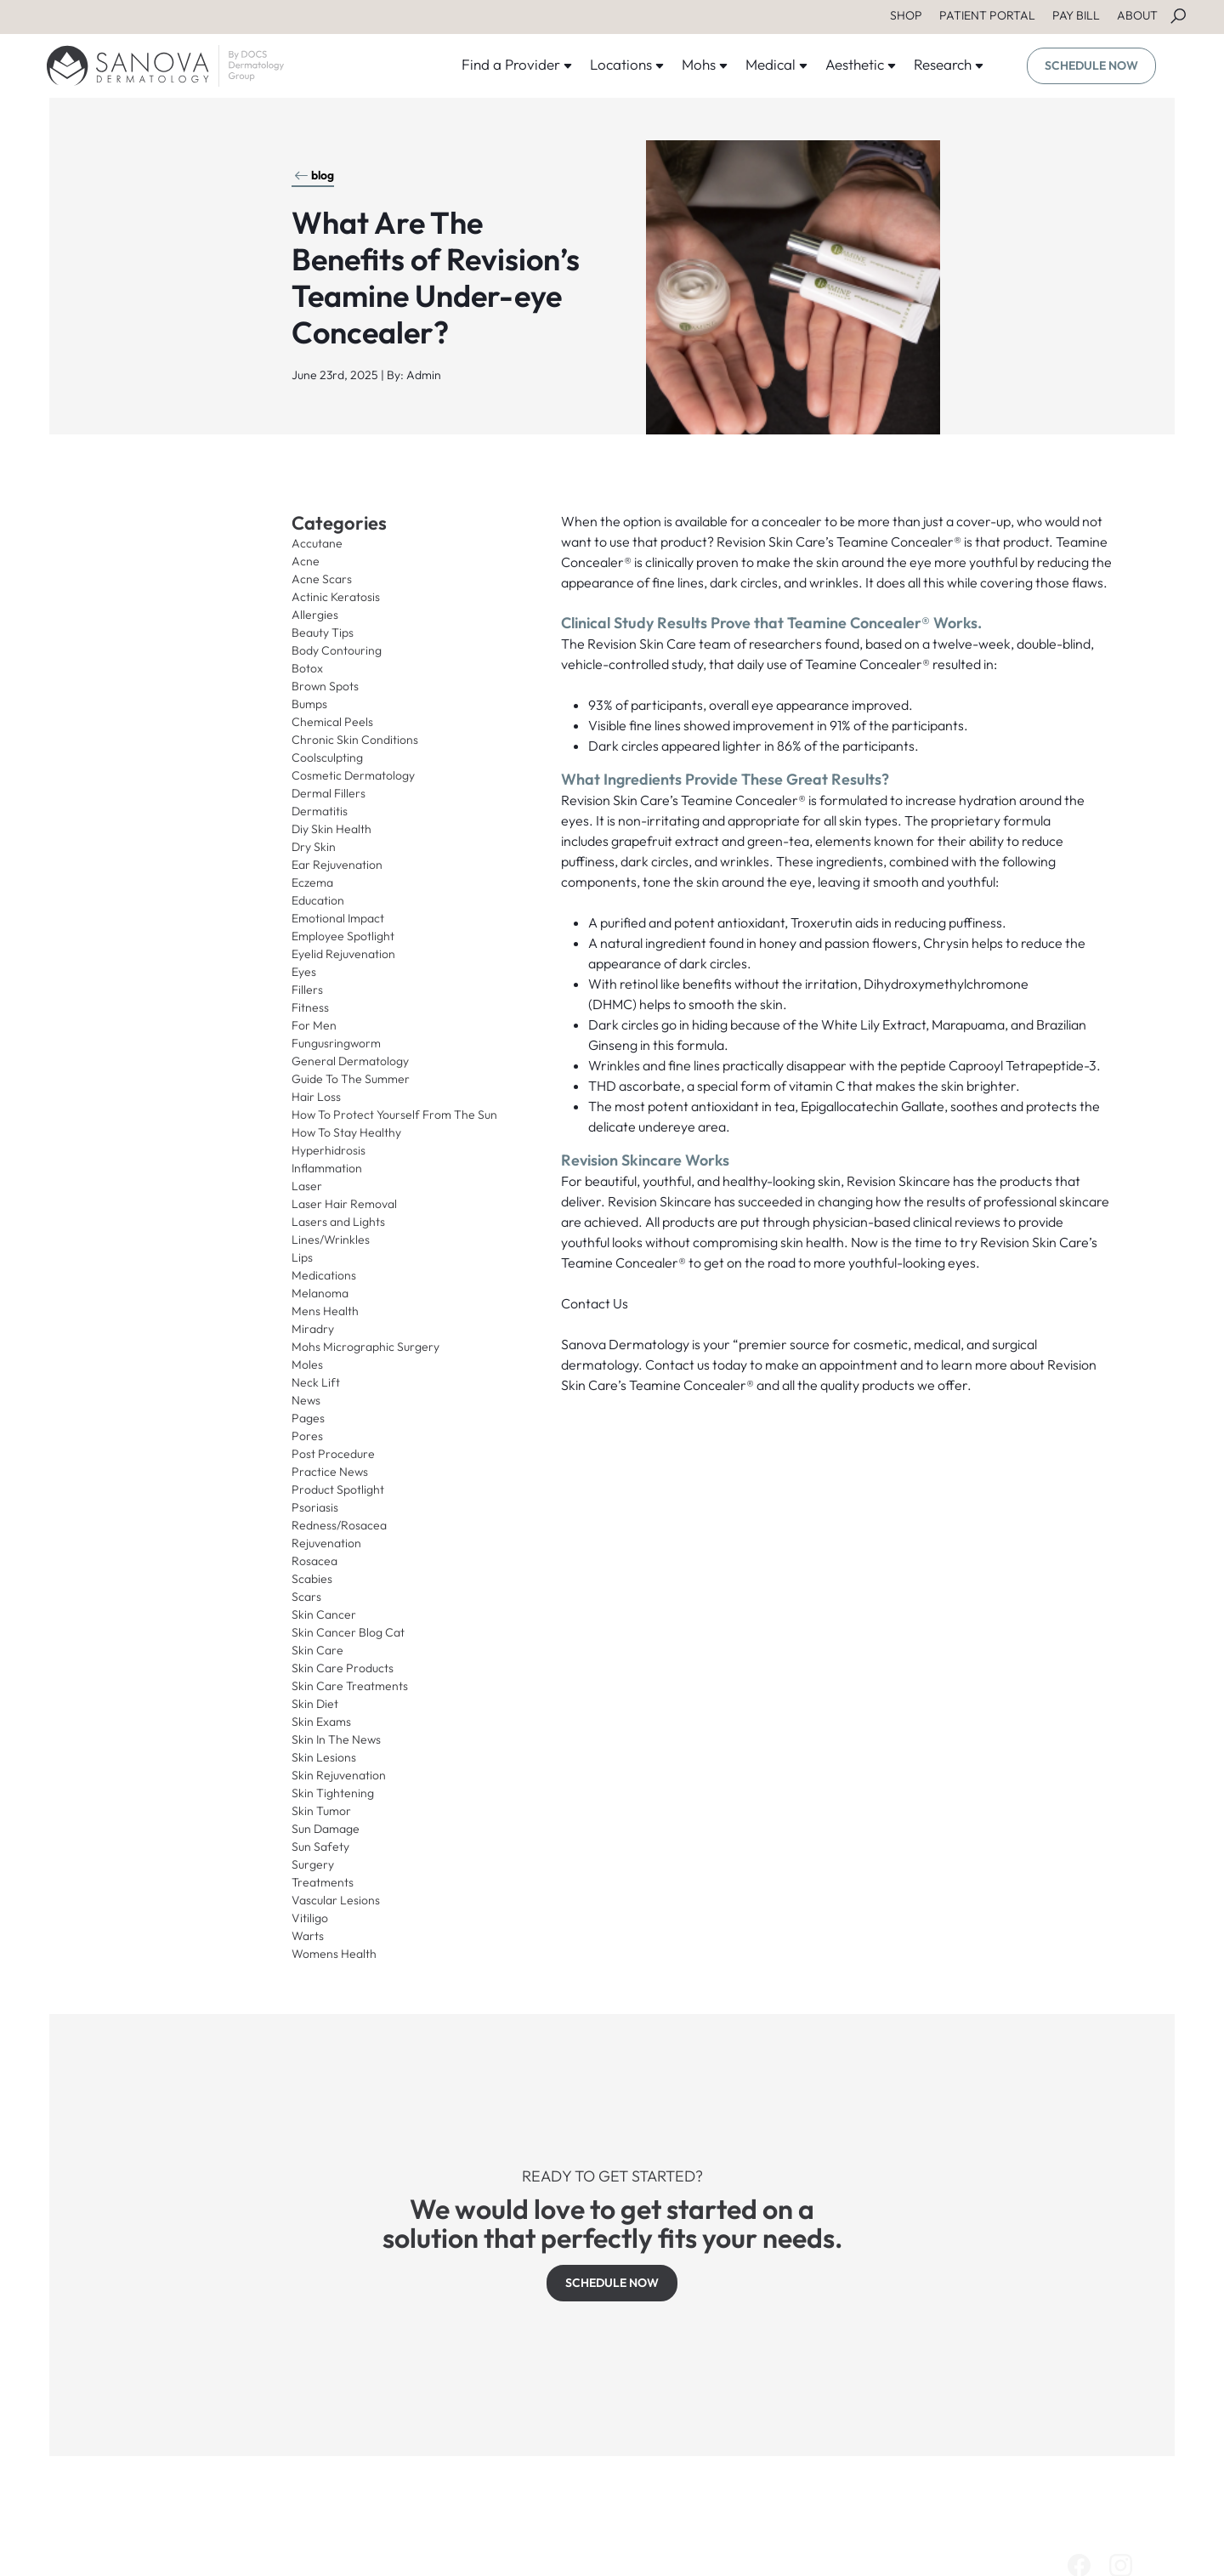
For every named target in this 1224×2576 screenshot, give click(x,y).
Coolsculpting (327, 757)
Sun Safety (320, 1846)
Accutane (317, 543)
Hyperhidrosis (329, 1150)
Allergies (315, 614)
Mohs (705, 64)
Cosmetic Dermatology (353, 775)
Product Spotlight (338, 1489)
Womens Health (334, 1953)
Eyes (304, 971)
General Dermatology (350, 1061)
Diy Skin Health (331, 829)
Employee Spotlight (343, 936)
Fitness (310, 1007)
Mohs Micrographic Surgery (365, 1346)
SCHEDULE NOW (1091, 65)
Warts (308, 1935)
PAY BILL (1076, 15)
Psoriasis (315, 1507)
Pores (307, 1436)
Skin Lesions (324, 1757)
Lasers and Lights (338, 1221)
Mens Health (325, 1311)
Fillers (307, 989)
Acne (306, 561)
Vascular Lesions (336, 1900)
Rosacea (314, 1561)
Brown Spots (325, 686)
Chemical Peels (332, 721)
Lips (302, 1257)
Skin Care (317, 1650)
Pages (308, 1418)
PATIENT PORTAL (987, 15)
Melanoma (320, 1293)
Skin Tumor (321, 1811)
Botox (307, 668)
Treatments (323, 1882)
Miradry (313, 1328)
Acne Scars (322, 579)
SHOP (906, 15)
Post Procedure (333, 1453)
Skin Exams (321, 1721)
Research (949, 64)
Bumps (309, 704)
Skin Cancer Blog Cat (348, 1632)
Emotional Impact (338, 918)
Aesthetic (861, 64)
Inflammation (327, 1168)
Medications (324, 1275)
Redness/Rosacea (339, 1525)
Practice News (330, 1471)
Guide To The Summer (351, 1079)
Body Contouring (337, 650)
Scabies (312, 1578)
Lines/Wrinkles (331, 1239)
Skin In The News (336, 1739)
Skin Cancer (324, 1614)
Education (318, 900)
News (306, 1400)
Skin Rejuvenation (339, 1775)
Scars (306, 1596)
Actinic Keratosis (336, 596)
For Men (314, 1025)
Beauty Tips (323, 632)
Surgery (313, 1864)
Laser (307, 1186)
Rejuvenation (326, 1543)
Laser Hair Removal (344, 1203)
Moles (307, 1364)
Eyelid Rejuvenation (343, 954)
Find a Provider (517, 64)
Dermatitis (320, 811)
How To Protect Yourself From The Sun (394, 1114)
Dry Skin (314, 846)
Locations (627, 64)
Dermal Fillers (329, 793)
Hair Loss (316, 1096)
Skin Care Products (343, 1668)
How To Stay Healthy (346, 1132)
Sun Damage (326, 1828)
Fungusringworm (336, 1043)
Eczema (312, 882)
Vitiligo (310, 1918)
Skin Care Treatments (350, 1686)
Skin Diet (315, 1703)
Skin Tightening (333, 1793)
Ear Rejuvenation (337, 864)
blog (314, 175)
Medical (776, 64)
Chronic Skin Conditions (355, 739)
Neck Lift (316, 1382)
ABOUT (1137, 15)
